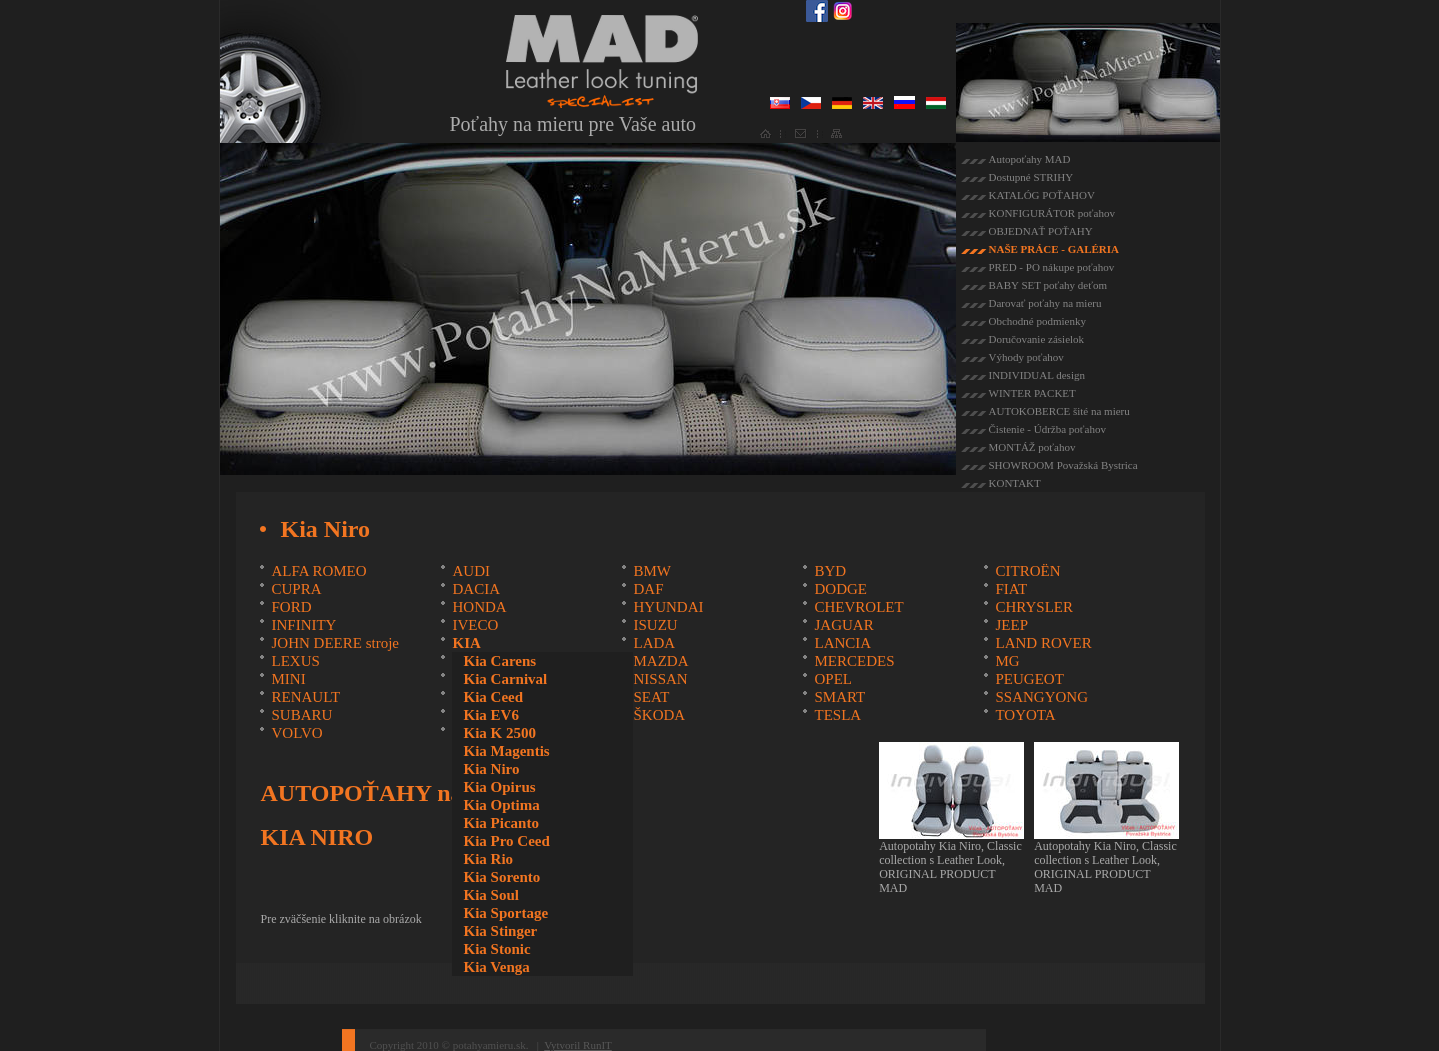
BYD (830, 571)
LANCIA (842, 643)
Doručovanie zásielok (1037, 339)
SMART (839, 697)
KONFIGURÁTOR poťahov (1052, 213)
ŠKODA (659, 715)
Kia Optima (501, 805)
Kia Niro (491, 769)
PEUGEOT (1029, 679)
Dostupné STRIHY (1031, 177)
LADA (654, 643)
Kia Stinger (500, 931)
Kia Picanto (500, 823)
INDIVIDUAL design (1037, 375)
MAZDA (660, 661)
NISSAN (660, 679)
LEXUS (295, 661)
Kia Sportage (505, 913)
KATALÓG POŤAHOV (1042, 195)
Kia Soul (490, 895)
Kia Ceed (493, 697)
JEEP (1011, 625)
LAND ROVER (1043, 643)
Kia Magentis (506, 751)
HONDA (479, 607)
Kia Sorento (501, 877)
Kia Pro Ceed (506, 841)
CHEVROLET (858, 607)
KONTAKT (1015, 483)
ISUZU (655, 625)
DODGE (840, 589)
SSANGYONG (1041, 697)
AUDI (471, 571)
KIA (466, 643)
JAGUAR (843, 625)
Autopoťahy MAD (1030, 159)
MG (1007, 661)
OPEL (833, 679)
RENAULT (305, 697)
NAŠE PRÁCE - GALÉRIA (1054, 249)
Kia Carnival (505, 679)
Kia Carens (499, 661)
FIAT (1011, 589)
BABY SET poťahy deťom (1048, 285)
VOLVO (296, 733)
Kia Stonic (496, 949)
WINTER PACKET (1032, 393)
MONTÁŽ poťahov (1032, 447)
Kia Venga (496, 967)
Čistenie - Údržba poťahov (1047, 429)
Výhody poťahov (1026, 357)
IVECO (475, 625)
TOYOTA (1025, 715)
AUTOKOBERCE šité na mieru (1059, 411)
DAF (648, 589)
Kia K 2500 (499, 733)
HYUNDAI (668, 607)
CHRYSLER (1034, 607)
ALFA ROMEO (318, 571)
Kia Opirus (499, 787)
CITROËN (1027, 571)
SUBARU (301, 715)
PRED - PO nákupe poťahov (1052, 267)
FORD (291, 607)
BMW (652, 571)
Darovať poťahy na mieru (1045, 303)
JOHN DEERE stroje (335, 643)
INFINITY (303, 625)
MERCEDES (854, 661)
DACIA (476, 589)
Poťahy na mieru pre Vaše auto (573, 124)
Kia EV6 (490, 715)
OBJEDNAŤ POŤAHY (1041, 231)
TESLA (837, 715)
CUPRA (296, 589)
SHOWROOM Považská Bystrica (1063, 465)
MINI (288, 679)
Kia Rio (488, 859)
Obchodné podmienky (1037, 321)
